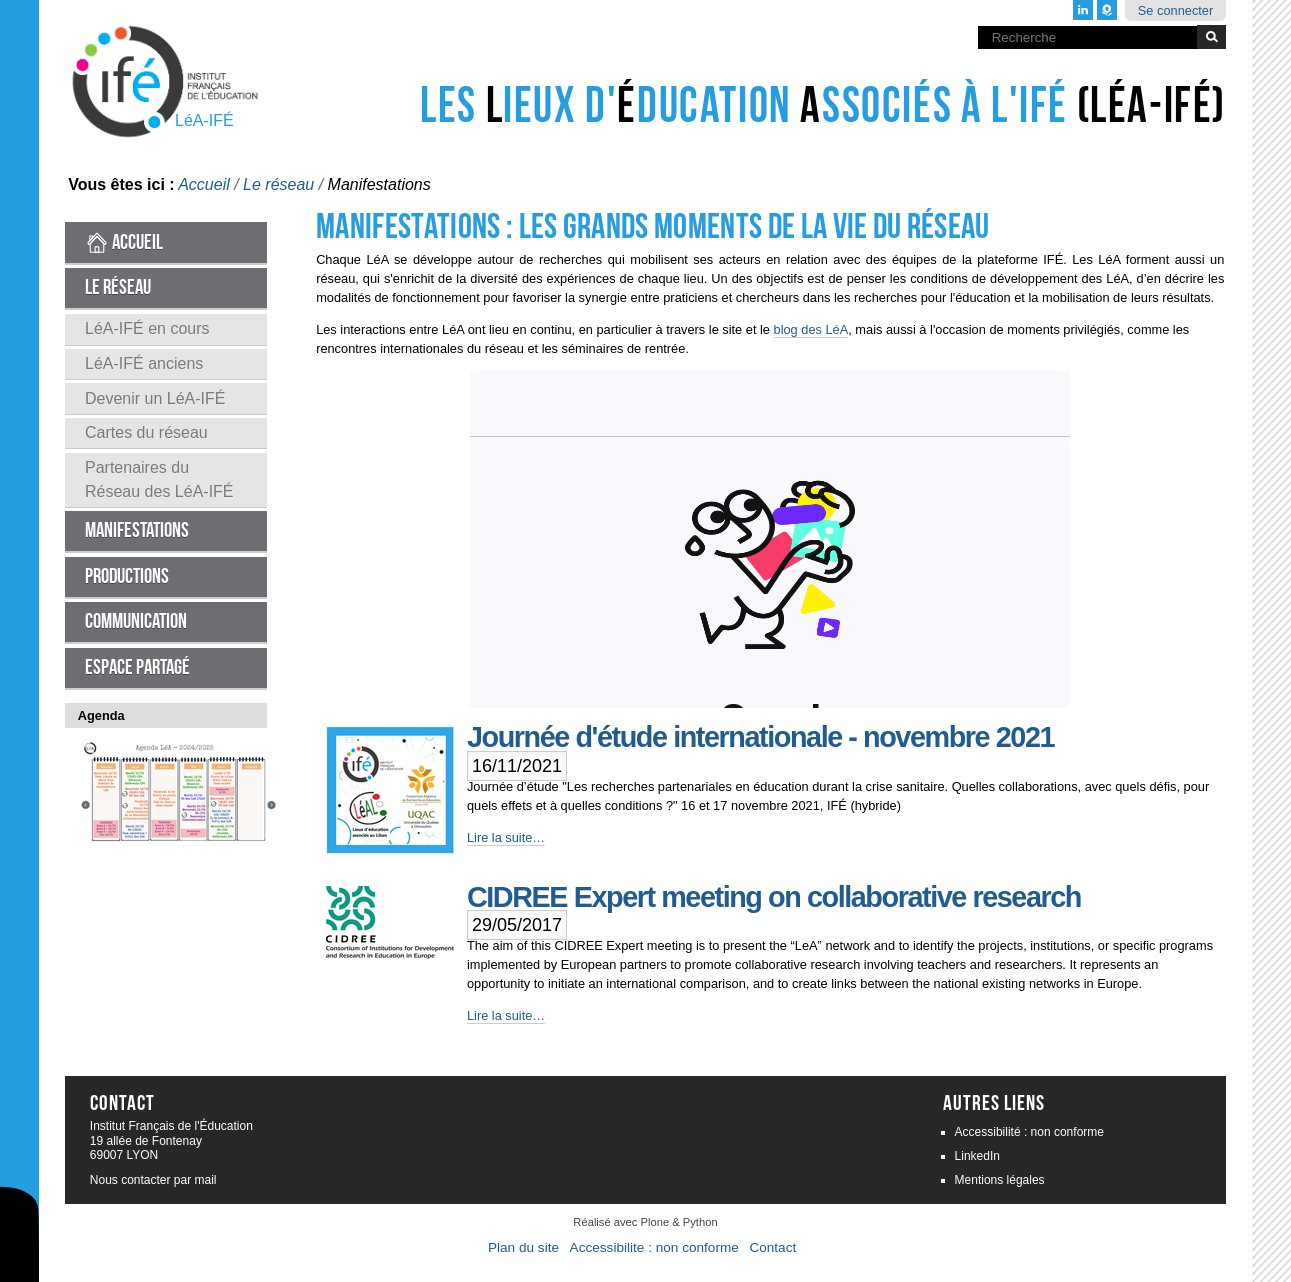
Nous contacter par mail (153, 1180)
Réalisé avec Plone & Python (645, 1222)
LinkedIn (977, 1156)
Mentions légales (1000, 1180)
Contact (772, 1247)
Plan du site (523, 1247)
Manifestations (137, 530)
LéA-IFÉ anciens (144, 363)
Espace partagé (137, 667)
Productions (127, 576)
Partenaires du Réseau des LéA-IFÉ (159, 479)
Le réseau (278, 184)
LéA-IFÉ (204, 120)
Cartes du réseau (146, 432)
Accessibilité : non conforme (1029, 1132)
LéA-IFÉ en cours (147, 328)
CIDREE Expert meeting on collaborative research (774, 897)
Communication (136, 621)
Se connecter (1175, 10)
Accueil (204, 184)
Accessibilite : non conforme (654, 1247)
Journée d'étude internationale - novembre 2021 (760, 737)
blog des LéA (811, 329)
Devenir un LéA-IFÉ (155, 398)
